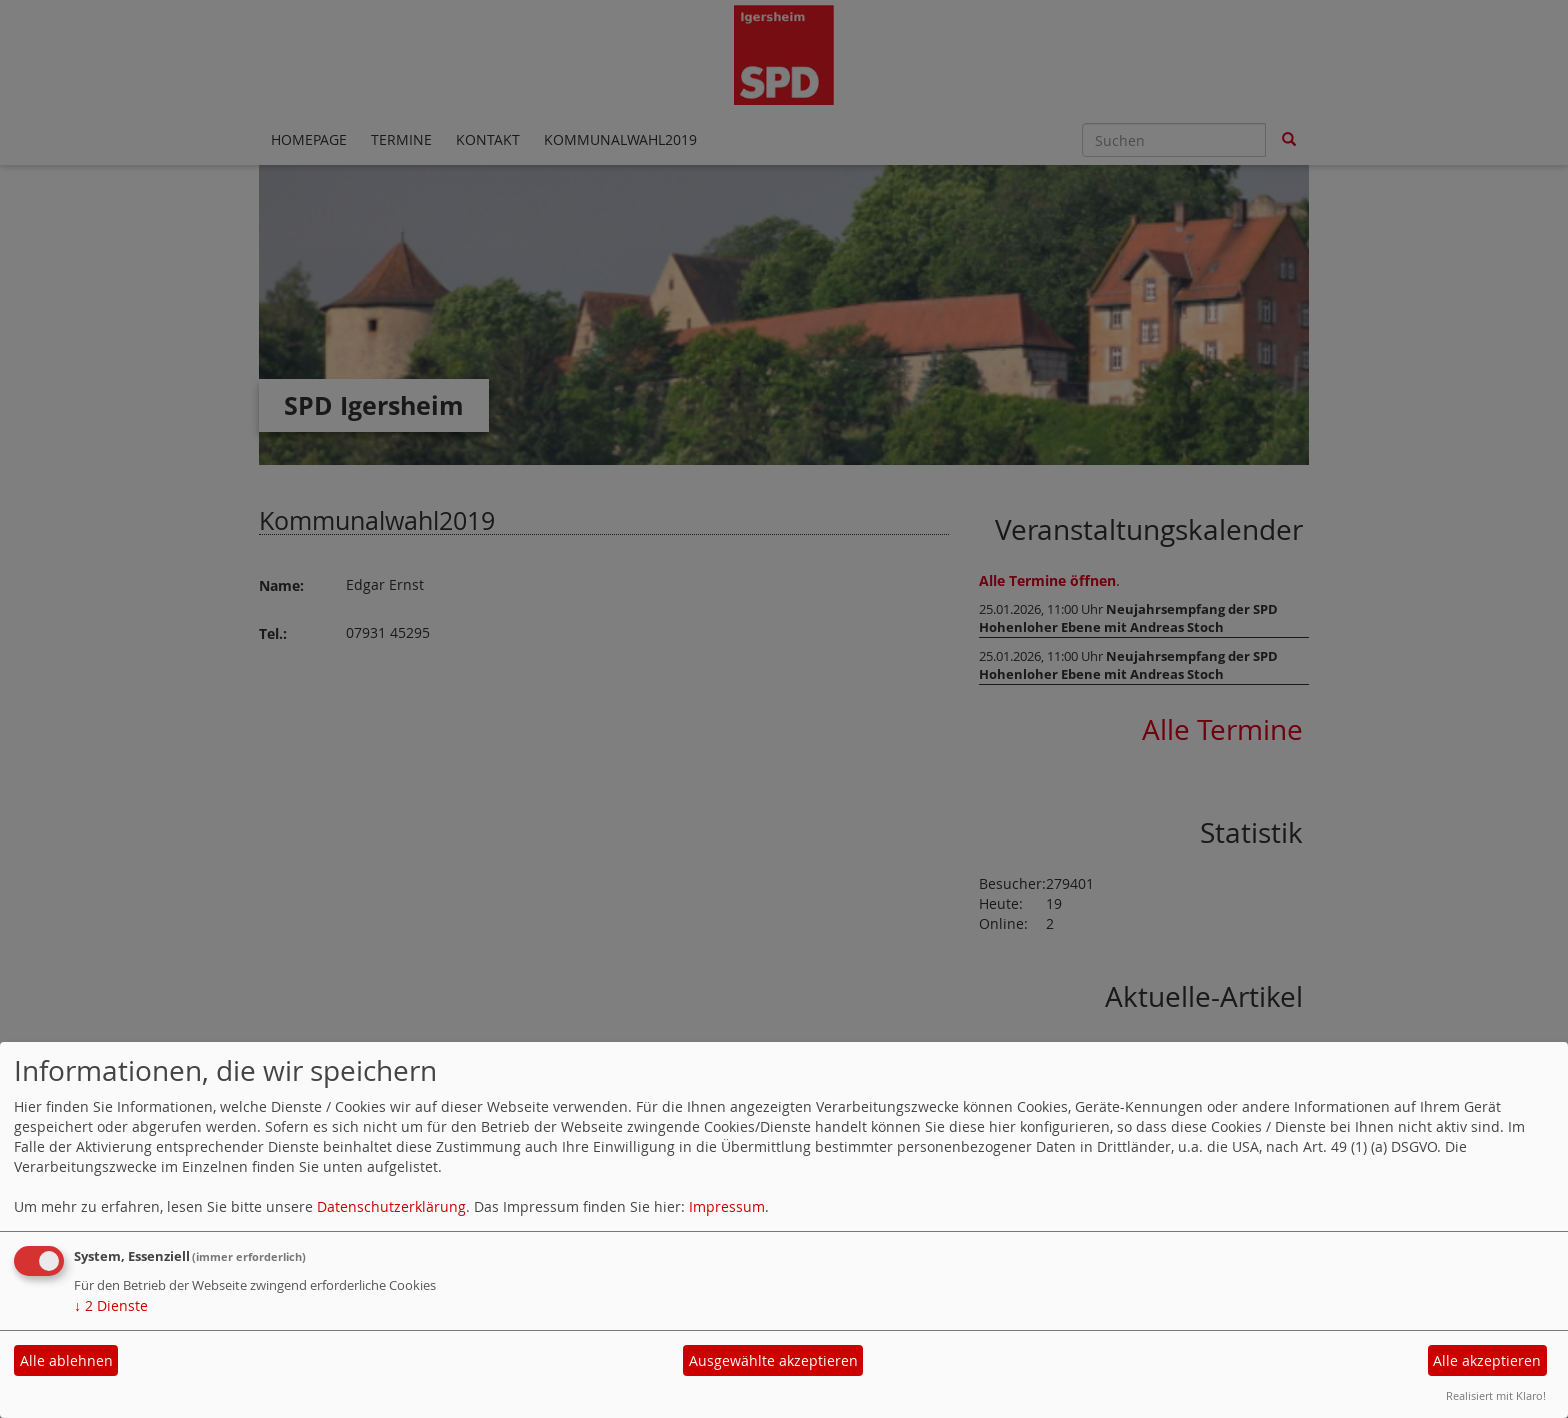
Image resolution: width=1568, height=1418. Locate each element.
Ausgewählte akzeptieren (773, 1360)
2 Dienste (111, 1305)
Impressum (727, 1206)
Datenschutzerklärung (391, 1206)
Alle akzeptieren (1487, 1360)
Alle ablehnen (66, 1360)
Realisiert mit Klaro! (1496, 1395)
